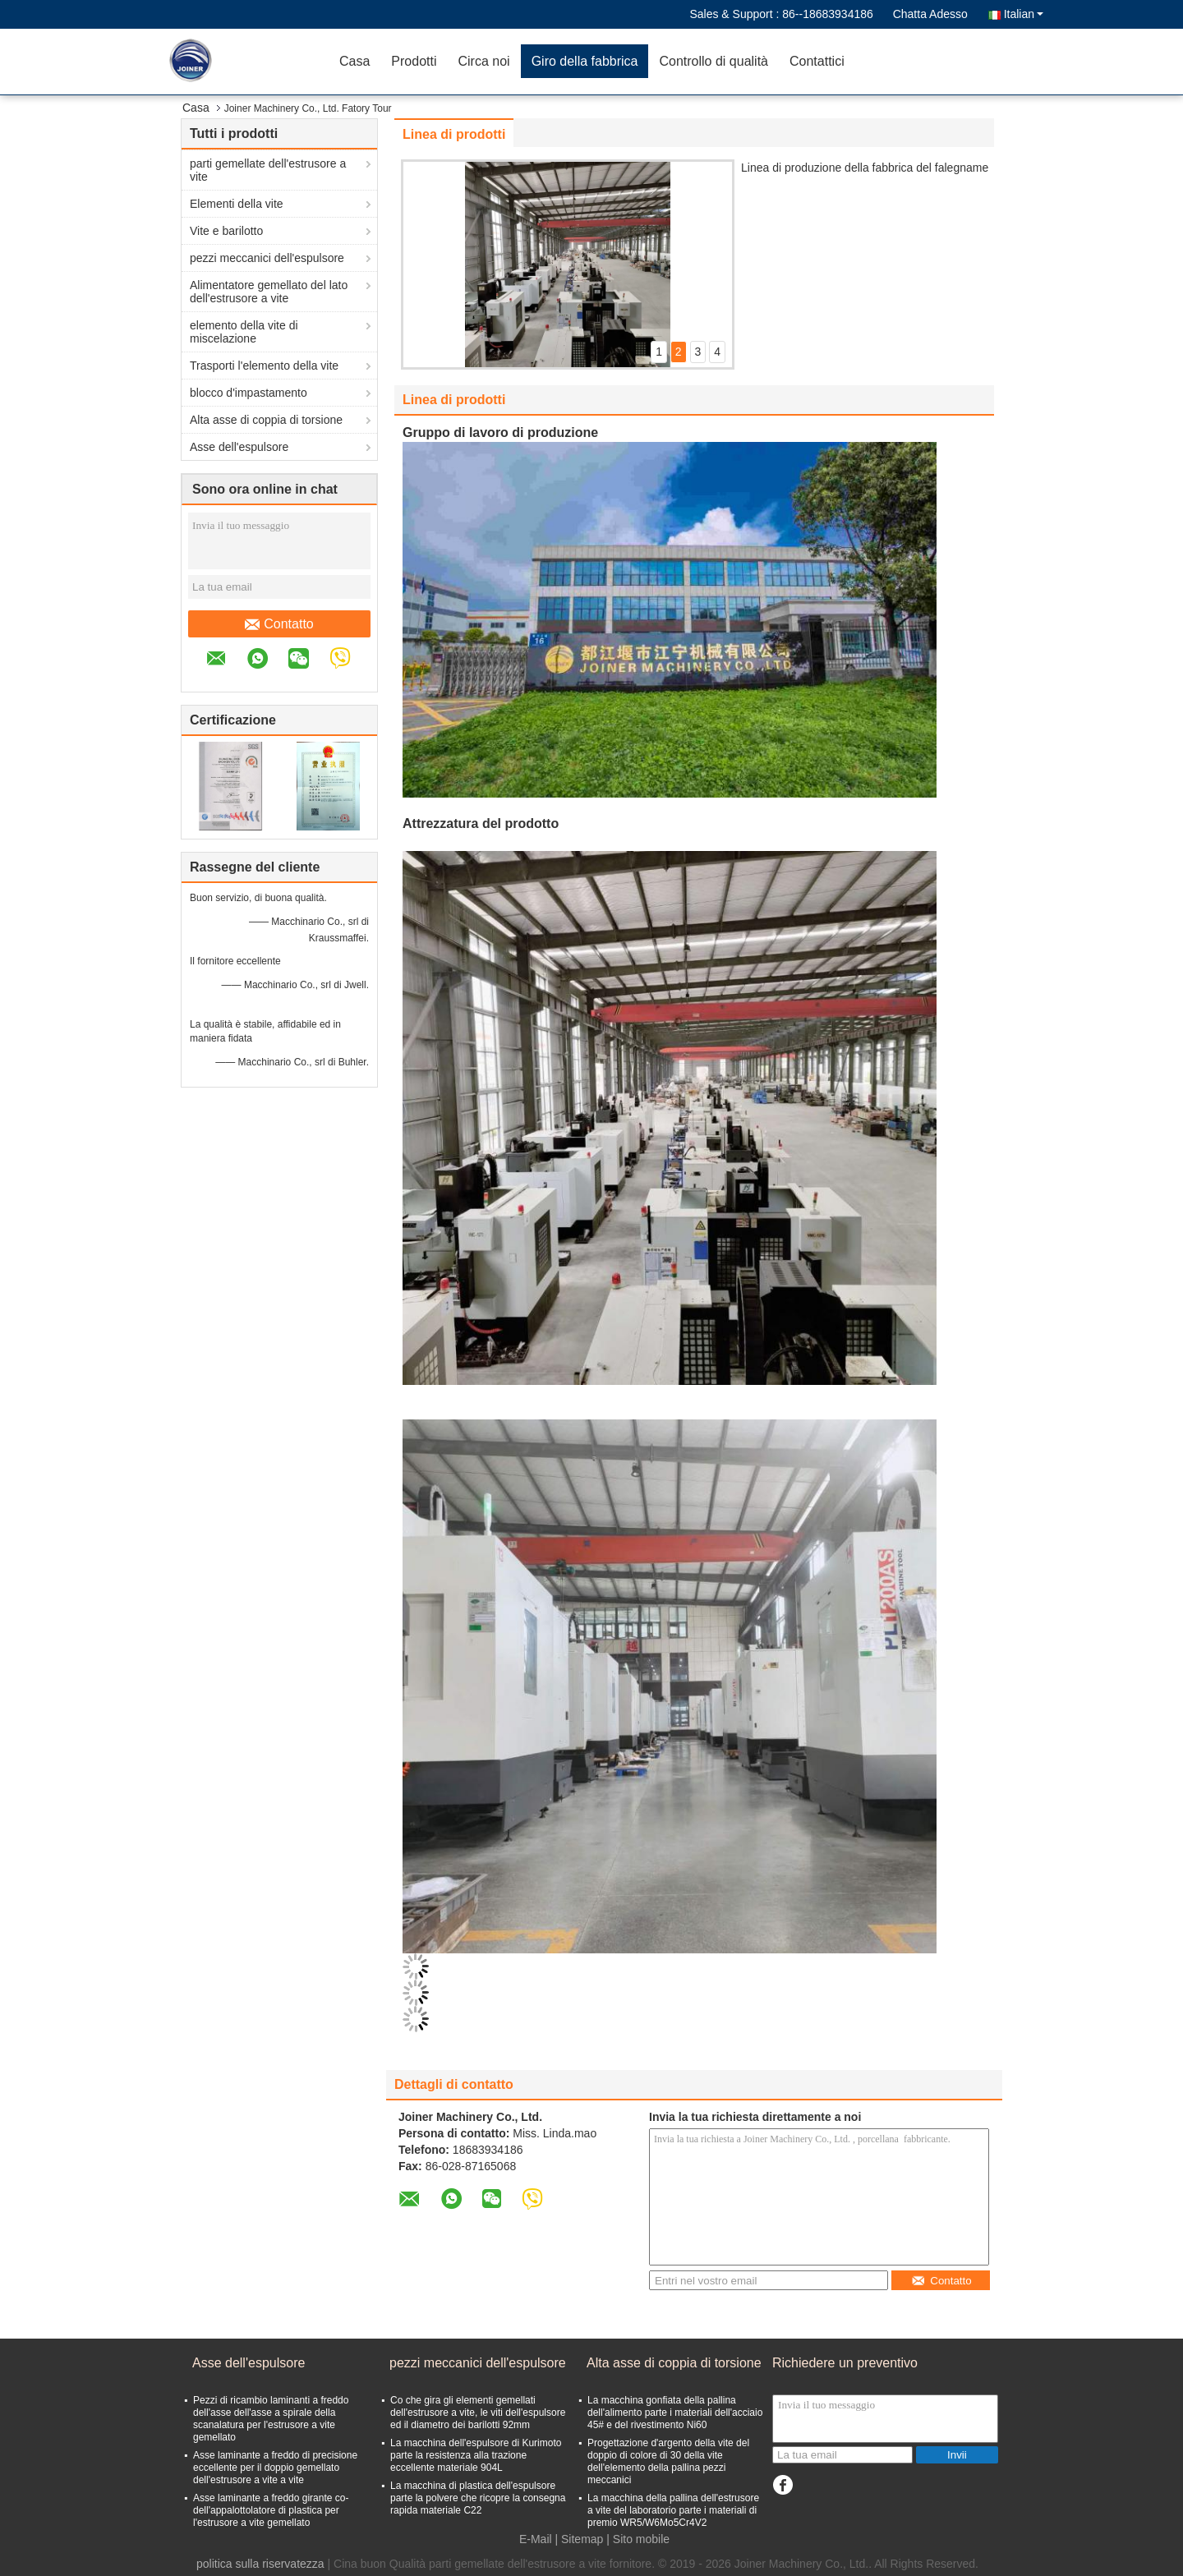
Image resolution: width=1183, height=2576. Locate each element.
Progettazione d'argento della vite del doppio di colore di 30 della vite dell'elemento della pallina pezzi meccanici (668, 2461)
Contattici (817, 61)
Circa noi (484, 61)
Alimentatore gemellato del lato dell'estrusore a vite (269, 291)
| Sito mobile (638, 2539)
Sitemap (582, 2539)
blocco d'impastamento (248, 392)
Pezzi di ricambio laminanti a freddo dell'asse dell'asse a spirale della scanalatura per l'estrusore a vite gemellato (270, 2418)
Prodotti (413, 61)
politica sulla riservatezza (260, 2563)
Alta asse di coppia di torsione (266, 419)
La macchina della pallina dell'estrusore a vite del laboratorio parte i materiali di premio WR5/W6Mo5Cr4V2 (673, 2510)
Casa (354, 61)
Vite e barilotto (226, 230)
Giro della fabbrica (585, 61)
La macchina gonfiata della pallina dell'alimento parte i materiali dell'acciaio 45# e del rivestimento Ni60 (674, 2412)
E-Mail (535, 2539)
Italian (1023, 14)
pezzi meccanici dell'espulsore (267, 257)
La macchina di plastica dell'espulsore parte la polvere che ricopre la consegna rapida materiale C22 (477, 2498)
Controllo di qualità (713, 61)
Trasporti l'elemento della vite (264, 365)
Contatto (279, 624)
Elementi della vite (236, 203)
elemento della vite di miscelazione (244, 332)
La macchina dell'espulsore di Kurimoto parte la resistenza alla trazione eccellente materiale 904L (475, 2455)
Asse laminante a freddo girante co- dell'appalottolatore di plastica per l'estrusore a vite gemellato (270, 2510)
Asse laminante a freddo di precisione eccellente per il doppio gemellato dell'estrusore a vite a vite (275, 2468)
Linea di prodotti (454, 134)
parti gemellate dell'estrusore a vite (268, 170)
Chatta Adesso (930, 14)
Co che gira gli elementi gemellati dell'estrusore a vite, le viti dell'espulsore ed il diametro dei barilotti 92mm (477, 2412)
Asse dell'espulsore (239, 446)
